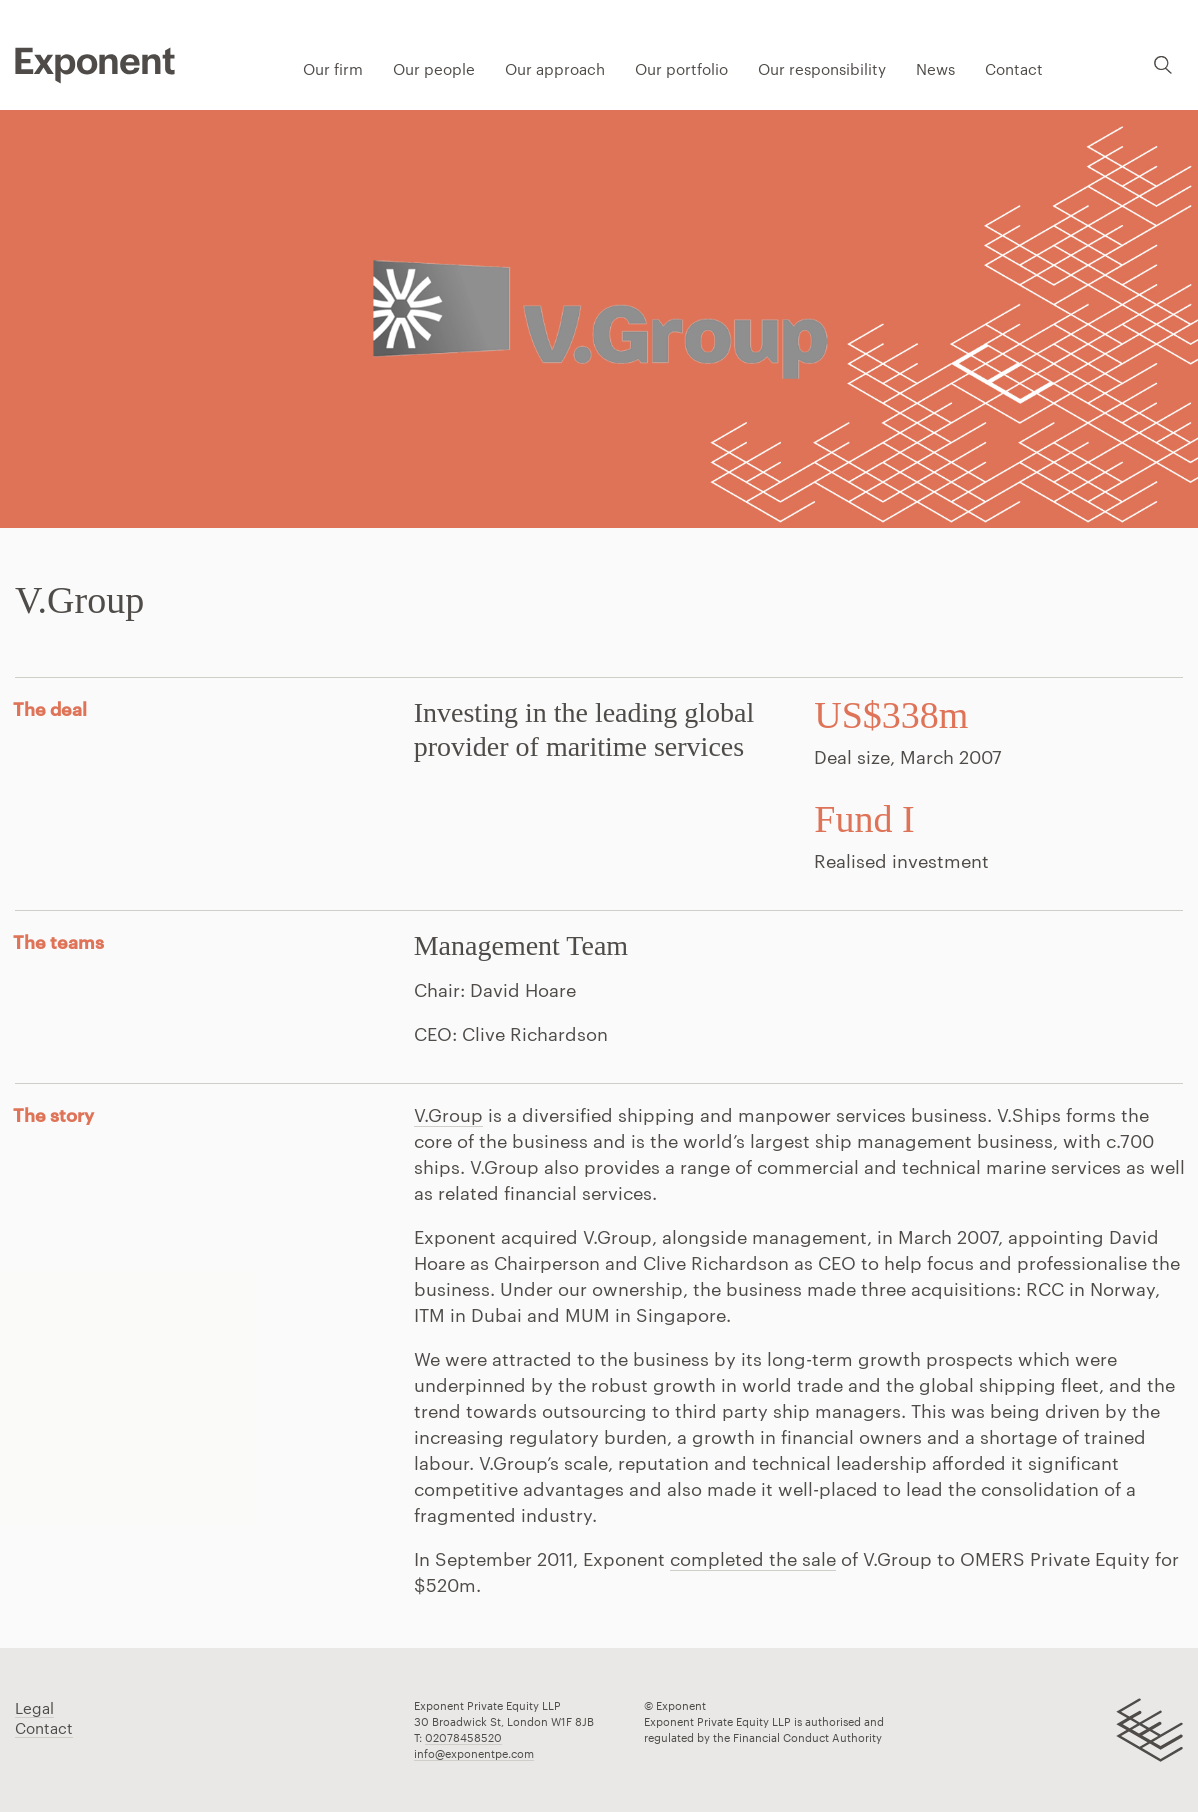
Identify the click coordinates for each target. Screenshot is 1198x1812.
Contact (1014, 69)
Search (1163, 64)
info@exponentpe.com (474, 1753)
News (935, 69)
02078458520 (463, 1737)
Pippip (95, 65)
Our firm (333, 69)
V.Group (448, 1115)
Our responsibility (822, 69)
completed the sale (753, 1559)
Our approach (555, 69)
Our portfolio (681, 69)
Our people (434, 69)
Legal (34, 1708)
